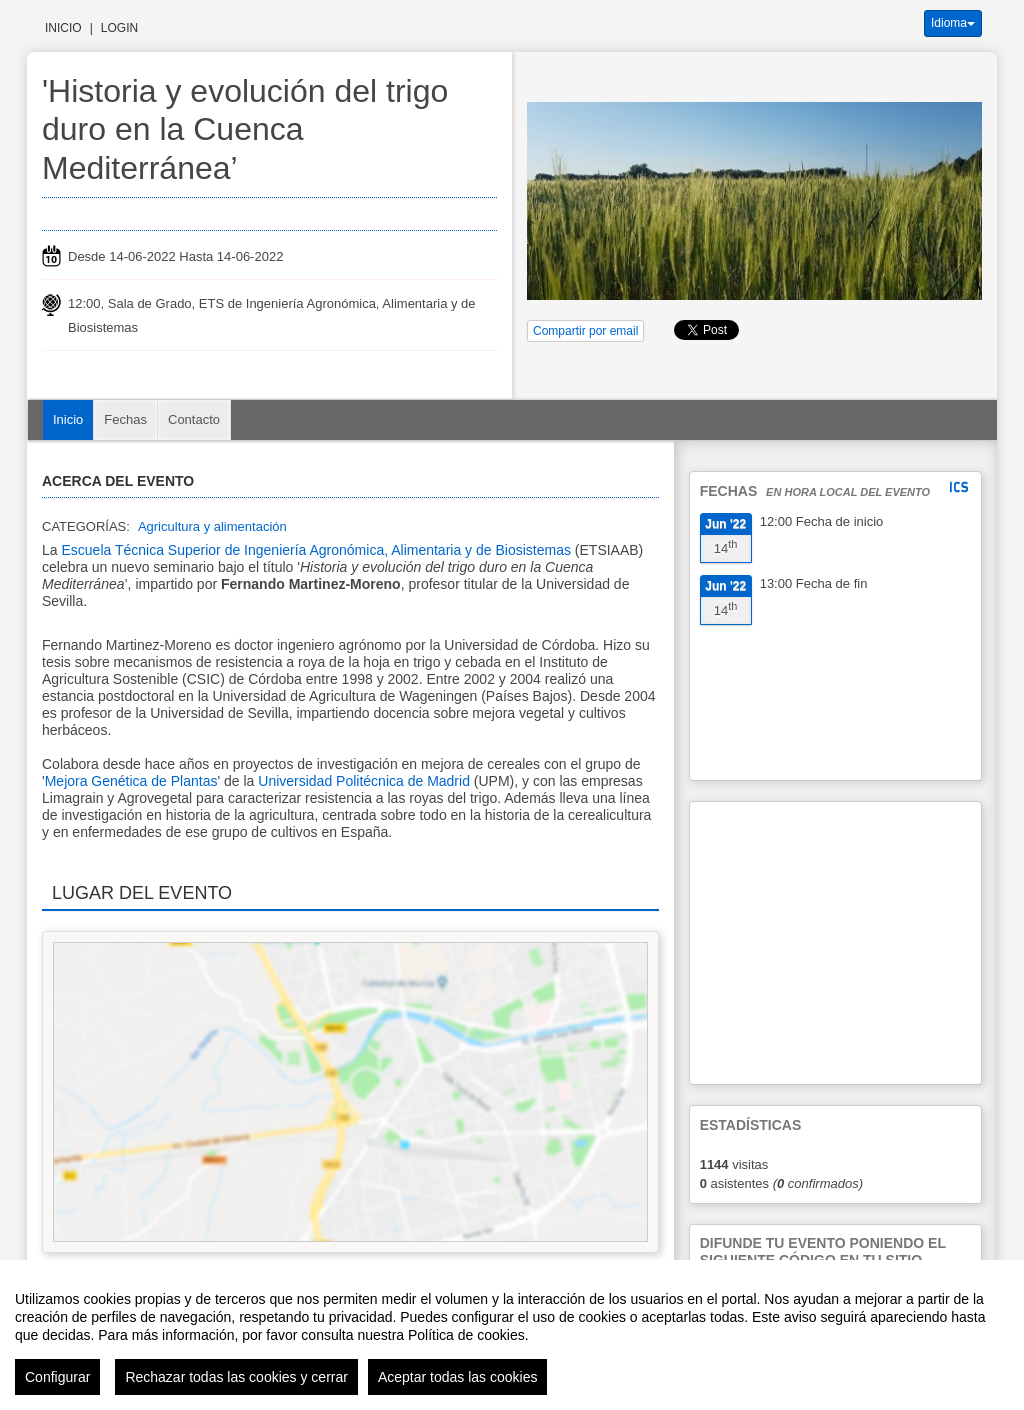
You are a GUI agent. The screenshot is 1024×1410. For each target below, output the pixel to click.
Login (119, 28)
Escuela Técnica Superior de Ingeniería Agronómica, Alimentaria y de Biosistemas (315, 550)
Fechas (125, 419)
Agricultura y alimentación (212, 526)
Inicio (63, 28)
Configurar (57, 1377)
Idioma (953, 23)
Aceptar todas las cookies (458, 1377)
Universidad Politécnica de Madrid (364, 781)
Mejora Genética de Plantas (131, 781)
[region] (512, 1335)
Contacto (194, 419)
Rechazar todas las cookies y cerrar (236, 1377)
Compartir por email (585, 331)
